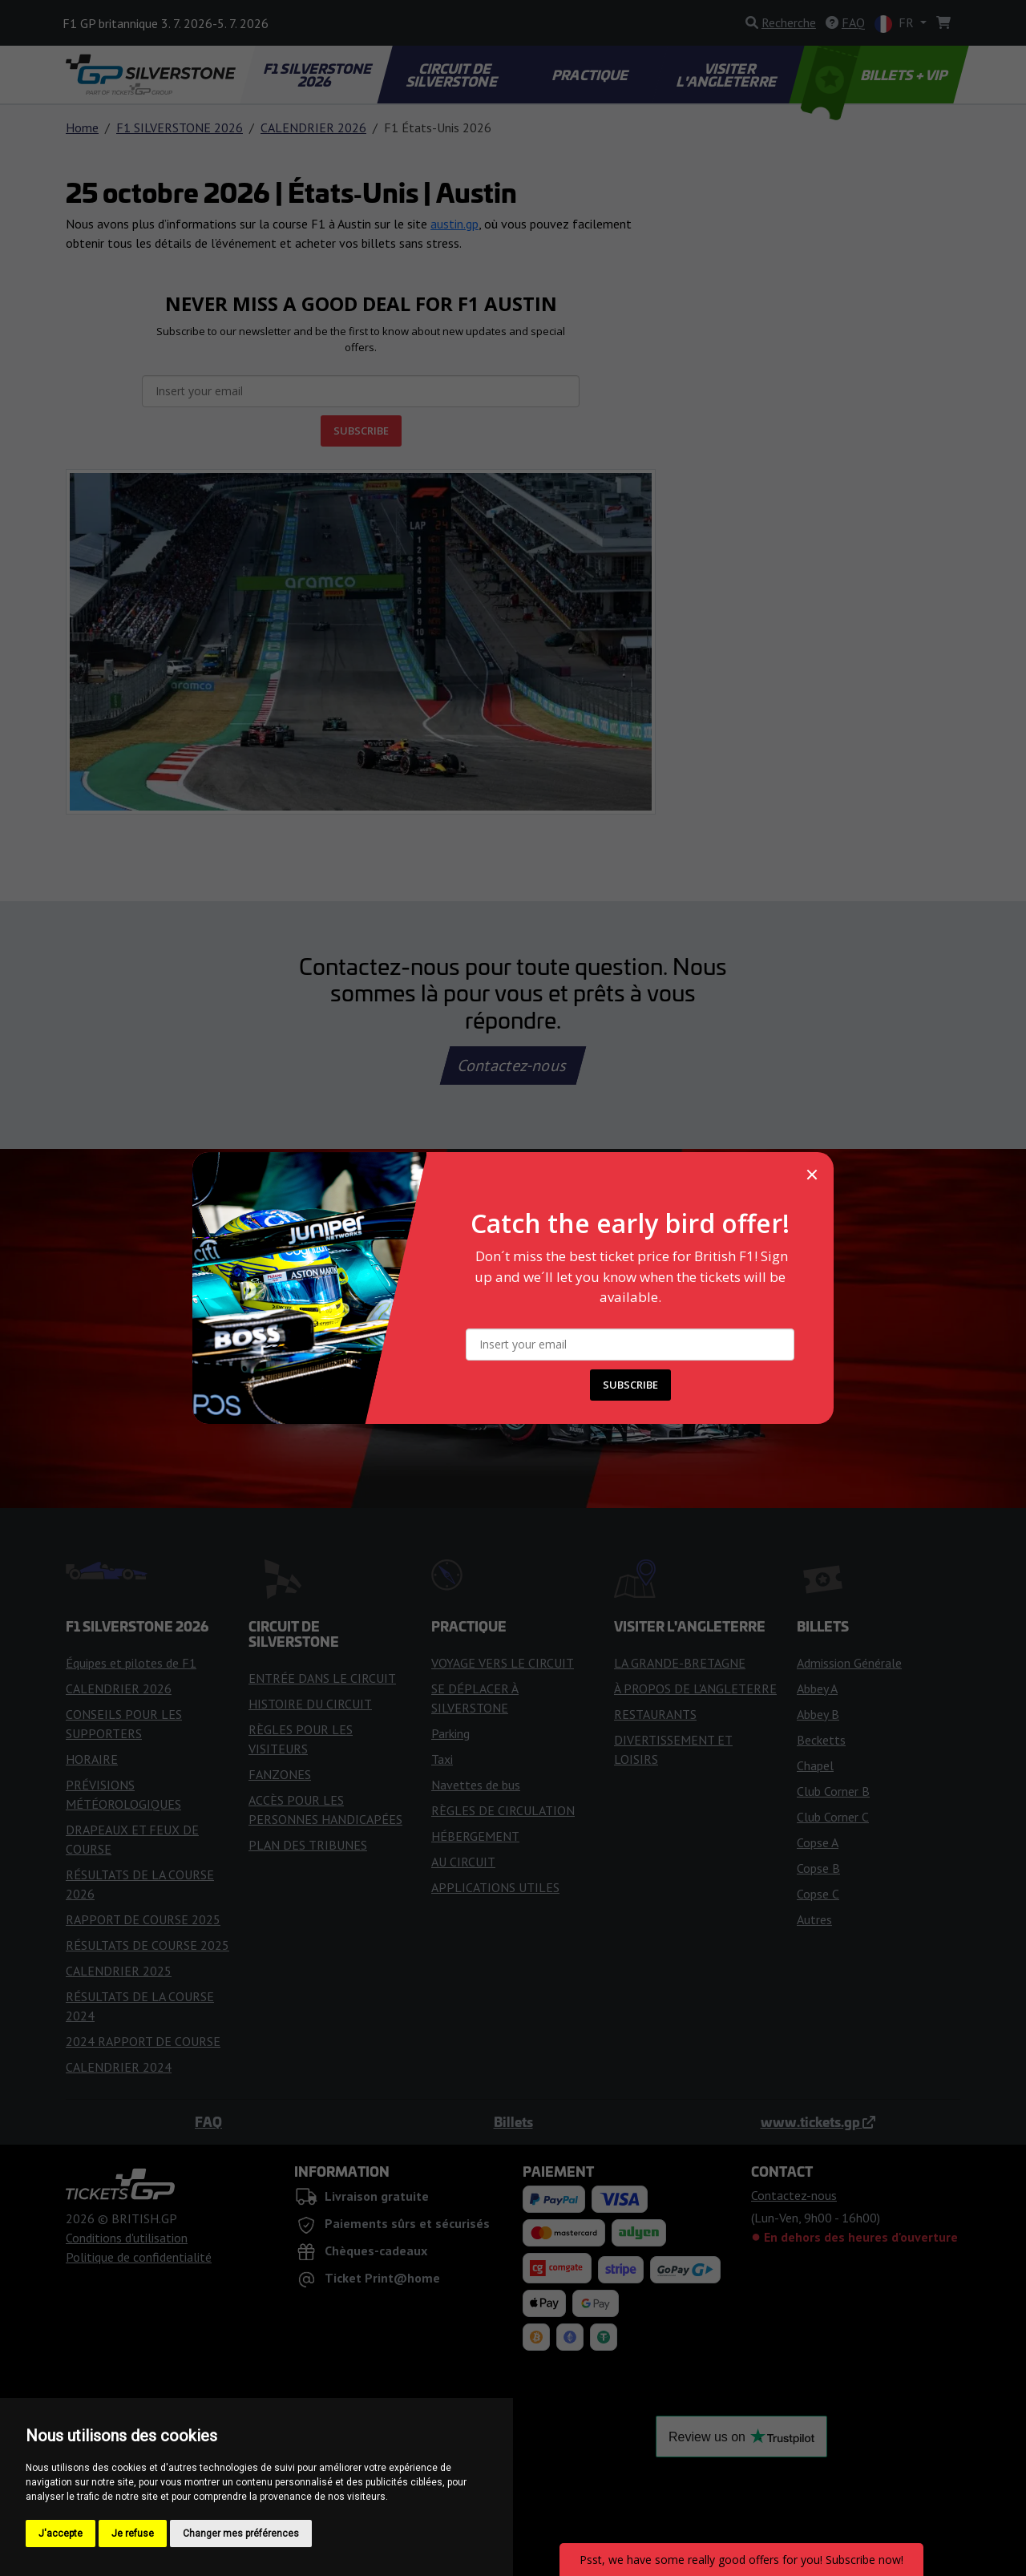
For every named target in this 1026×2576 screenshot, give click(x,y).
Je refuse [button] (132, 2533)
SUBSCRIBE (630, 1384)
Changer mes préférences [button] (241, 2533)
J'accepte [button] (60, 2533)
